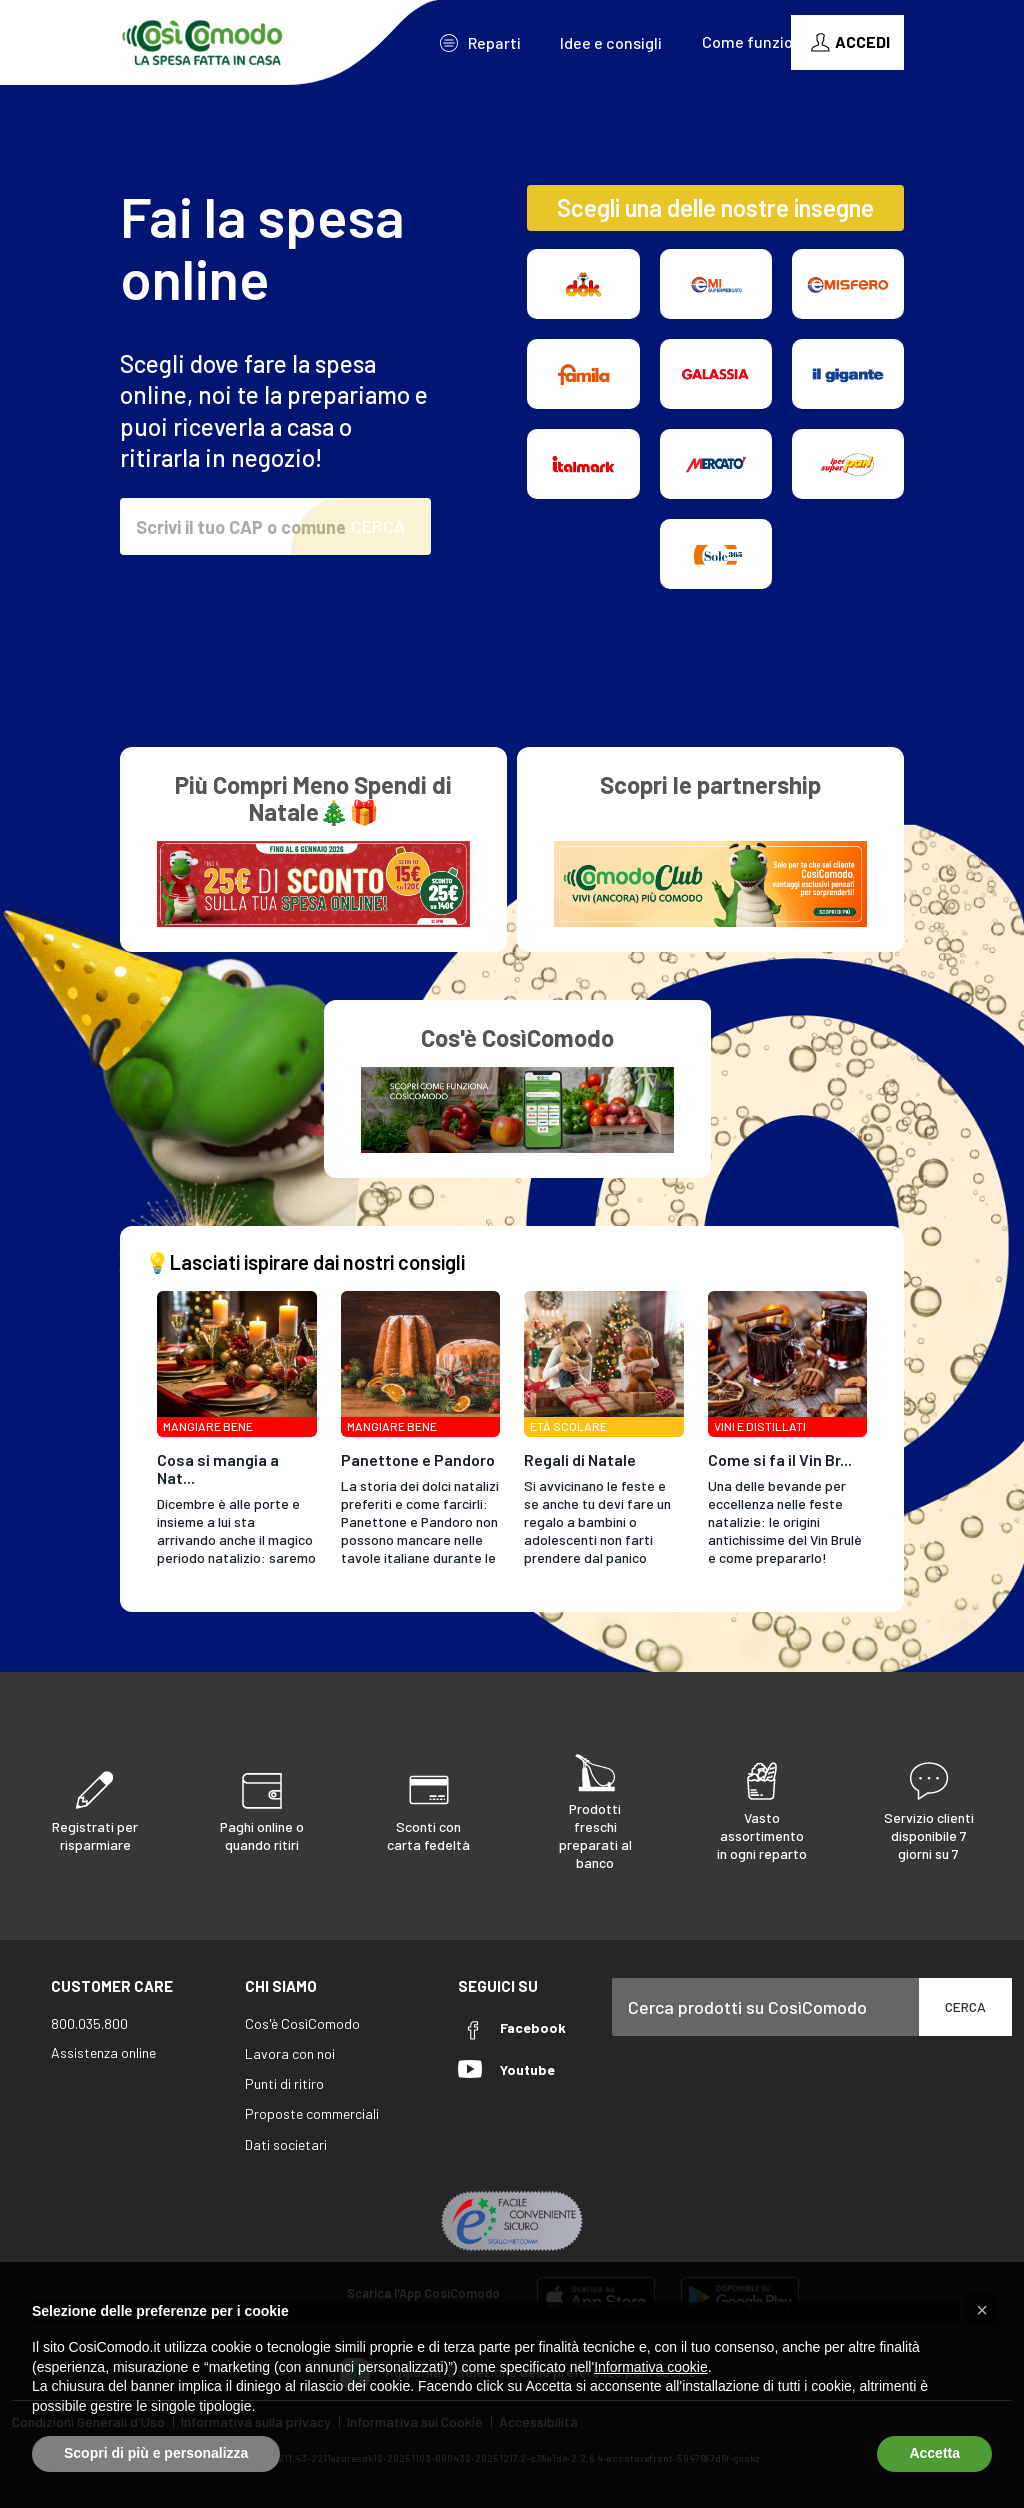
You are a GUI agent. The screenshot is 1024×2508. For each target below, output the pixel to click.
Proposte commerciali (312, 2113)
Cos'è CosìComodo (302, 2023)
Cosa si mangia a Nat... (218, 1468)
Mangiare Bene (208, 1426)
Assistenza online (103, 2052)
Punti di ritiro (284, 2083)
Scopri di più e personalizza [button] (156, 2453)
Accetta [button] (934, 2453)
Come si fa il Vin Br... (780, 1459)
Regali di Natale (580, 1459)
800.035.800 (89, 2023)
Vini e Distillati (760, 1426)
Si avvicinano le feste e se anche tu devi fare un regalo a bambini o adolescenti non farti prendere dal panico (597, 1522)
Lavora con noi (290, 2053)
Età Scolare (568, 1426)
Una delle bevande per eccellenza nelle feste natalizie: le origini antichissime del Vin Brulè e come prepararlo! (785, 1522)
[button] (982, 2310)
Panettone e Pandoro (418, 1459)
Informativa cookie (651, 2367)
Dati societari (286, 2144)
